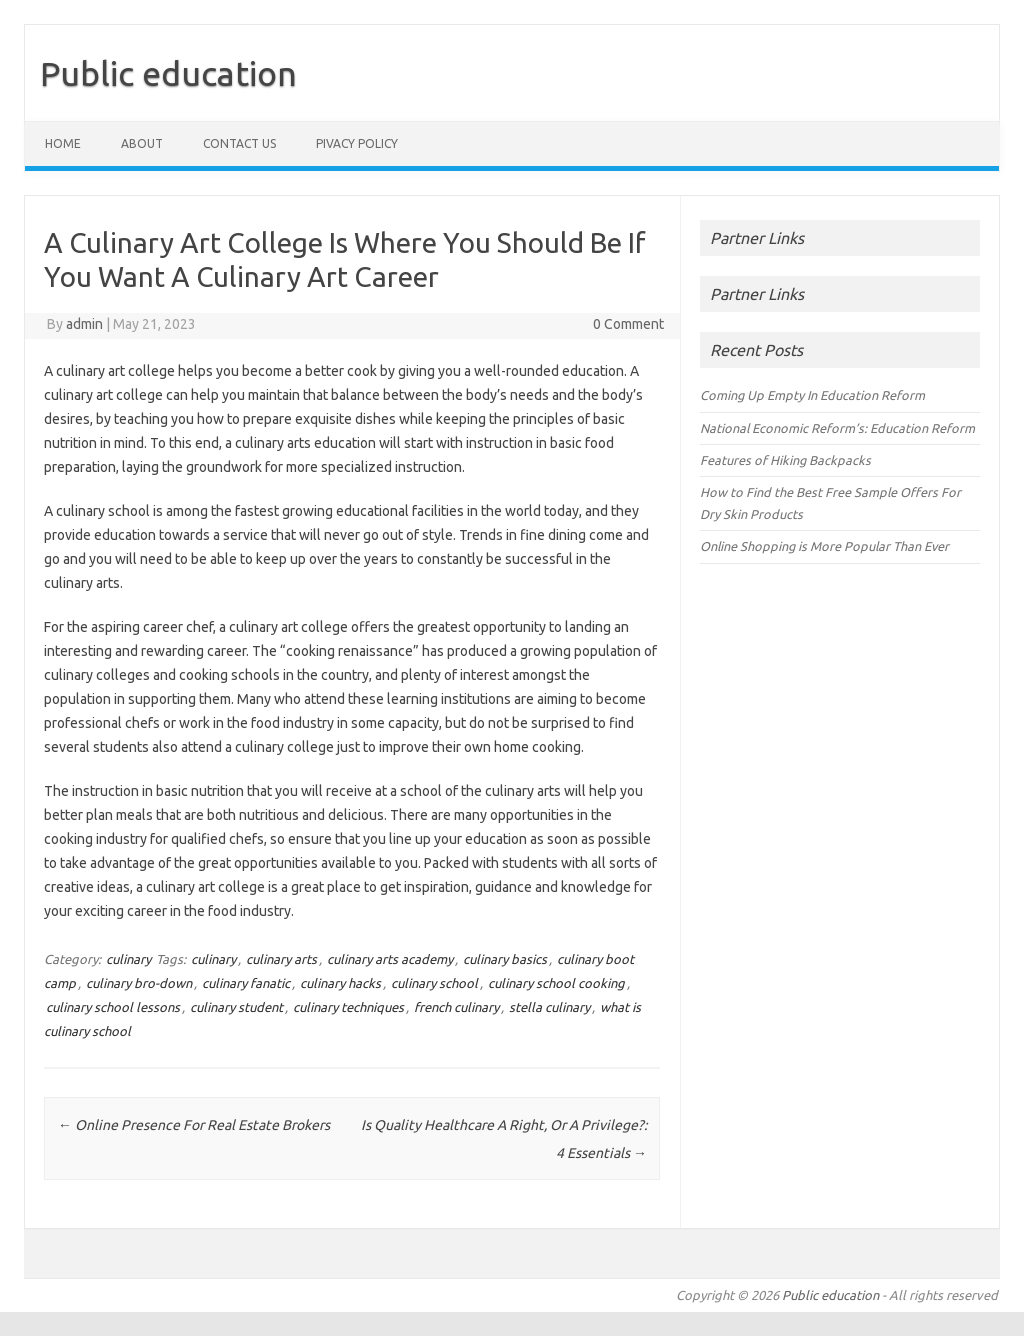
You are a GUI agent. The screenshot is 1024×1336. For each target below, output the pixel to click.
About (142, 143)
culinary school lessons (113, 1007)
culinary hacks (340, 983)
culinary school (434, 983)
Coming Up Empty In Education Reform (812, 395)
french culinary (456, 1007)
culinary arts (281, 959)
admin (84, 324)
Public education (168, 73)
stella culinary (549, 1007)
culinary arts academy (390, 959)
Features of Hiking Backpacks (785, 460)
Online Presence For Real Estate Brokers (194, 1125)
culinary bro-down (139, 983)
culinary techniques (348, 1007)
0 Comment (628, 324)
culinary (128, 959)
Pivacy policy (357, 143)
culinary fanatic (246, 983)
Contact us (239, 143)
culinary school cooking (556, 983)
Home (63, 143)
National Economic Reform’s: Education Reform (837, 428)
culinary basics (505, 959)
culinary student (236, 1007)
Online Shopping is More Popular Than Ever (824, 546)
